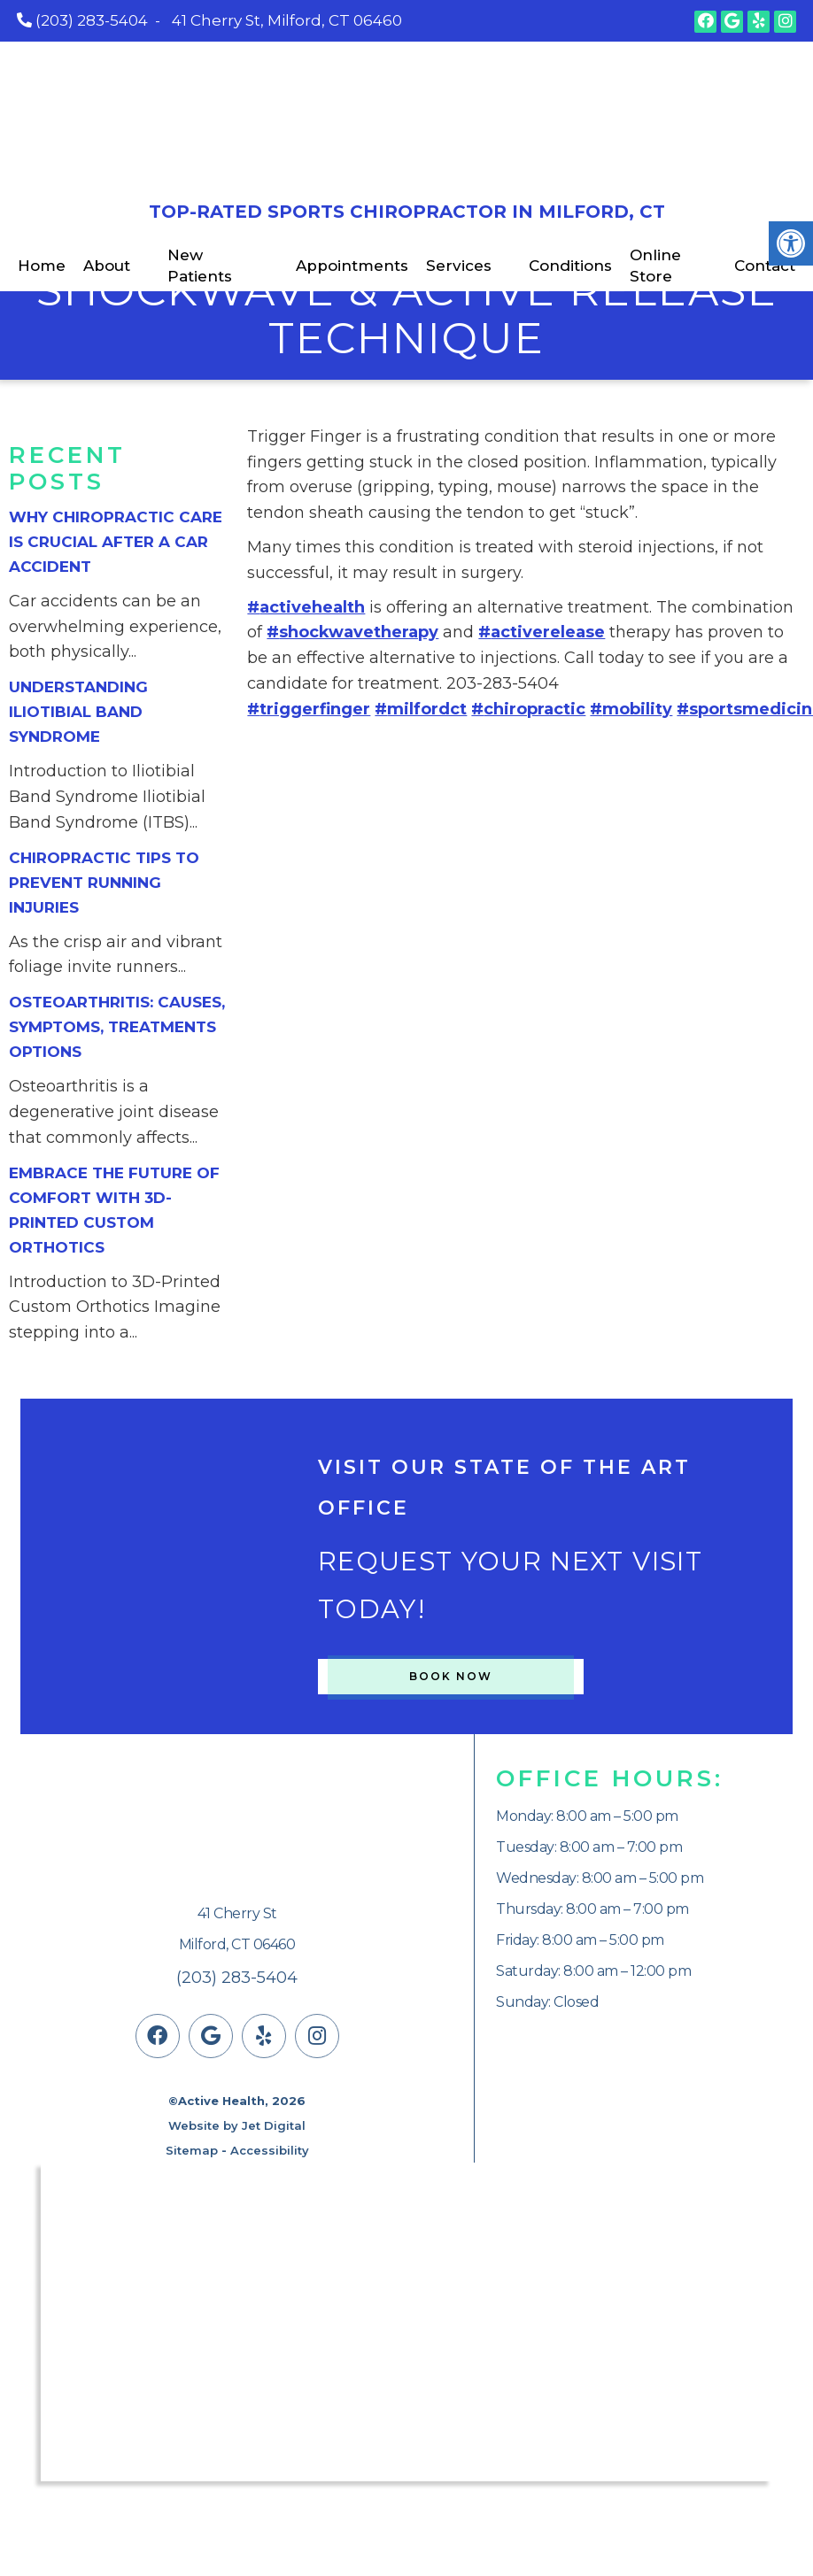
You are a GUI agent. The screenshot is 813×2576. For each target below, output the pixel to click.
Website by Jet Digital (237, 2125)
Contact (764, 265)
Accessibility (269, 2150)
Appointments (352, 265)
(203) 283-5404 (91, 20)
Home (42, 265)
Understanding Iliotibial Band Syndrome (78, 711)
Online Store (655, 265)
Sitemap (192, 2150)
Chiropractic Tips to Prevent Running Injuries (104, 882)
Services (459, 265)
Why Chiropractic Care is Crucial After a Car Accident (115, 541)
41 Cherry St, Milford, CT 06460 (287, 20)
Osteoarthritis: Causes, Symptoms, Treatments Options (117, 1026)
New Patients (199, 265)
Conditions (570, 265)
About (106, 265)
